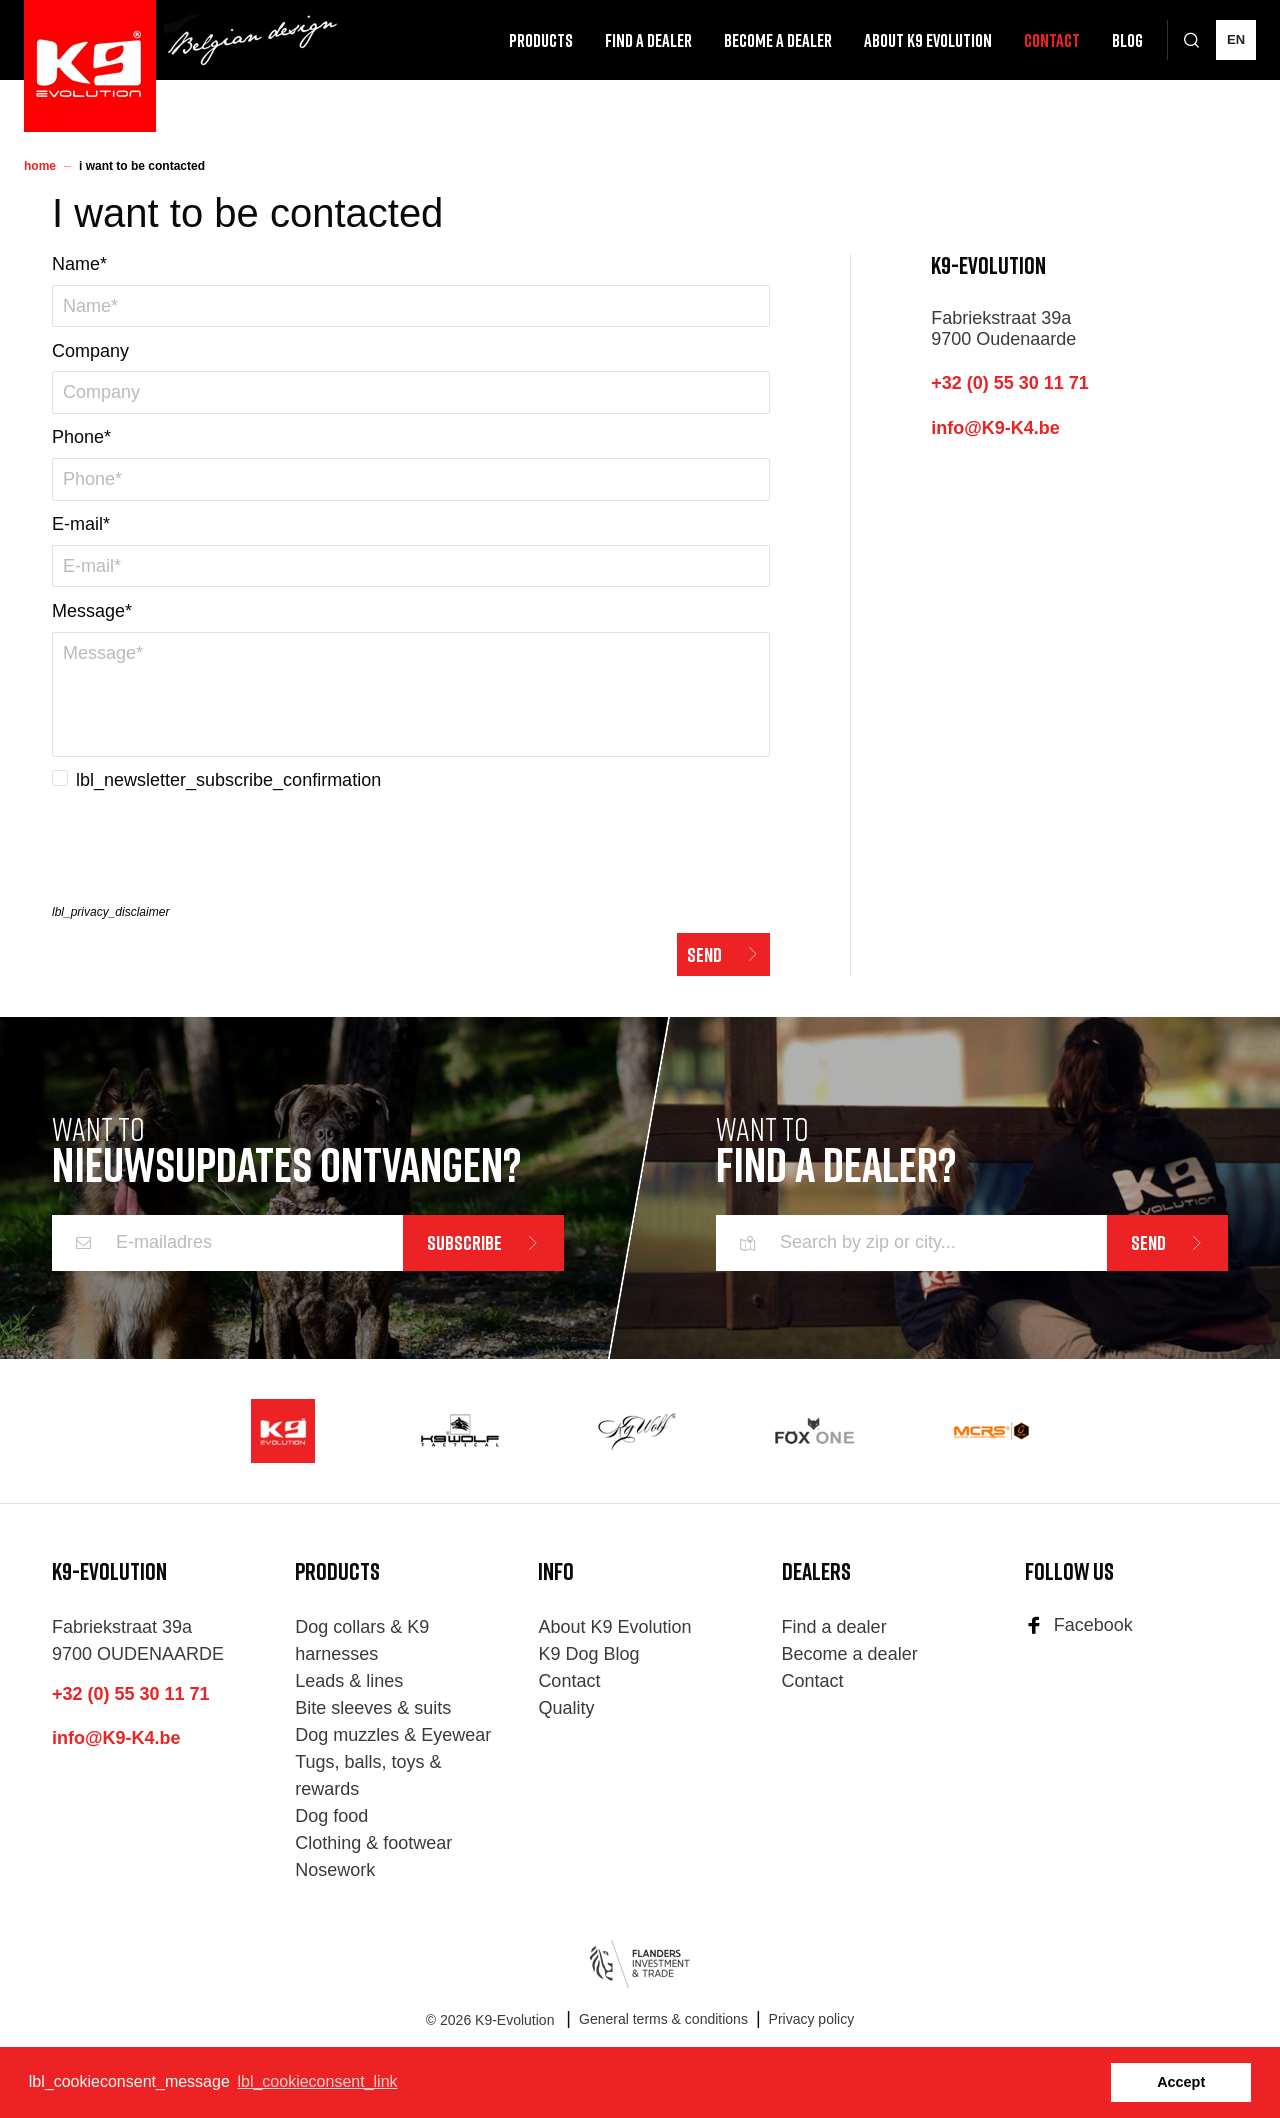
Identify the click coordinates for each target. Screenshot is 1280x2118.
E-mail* (81, 524)
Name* (79, 264)
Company (90, 351)
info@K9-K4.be (995, 428)
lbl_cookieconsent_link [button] (317, 2081)
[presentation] (204, 853)
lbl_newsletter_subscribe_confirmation (228, 780)
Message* (92, 611)
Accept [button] (1181, 2082)
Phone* (81, 437)
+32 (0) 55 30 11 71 (1010, 383)
